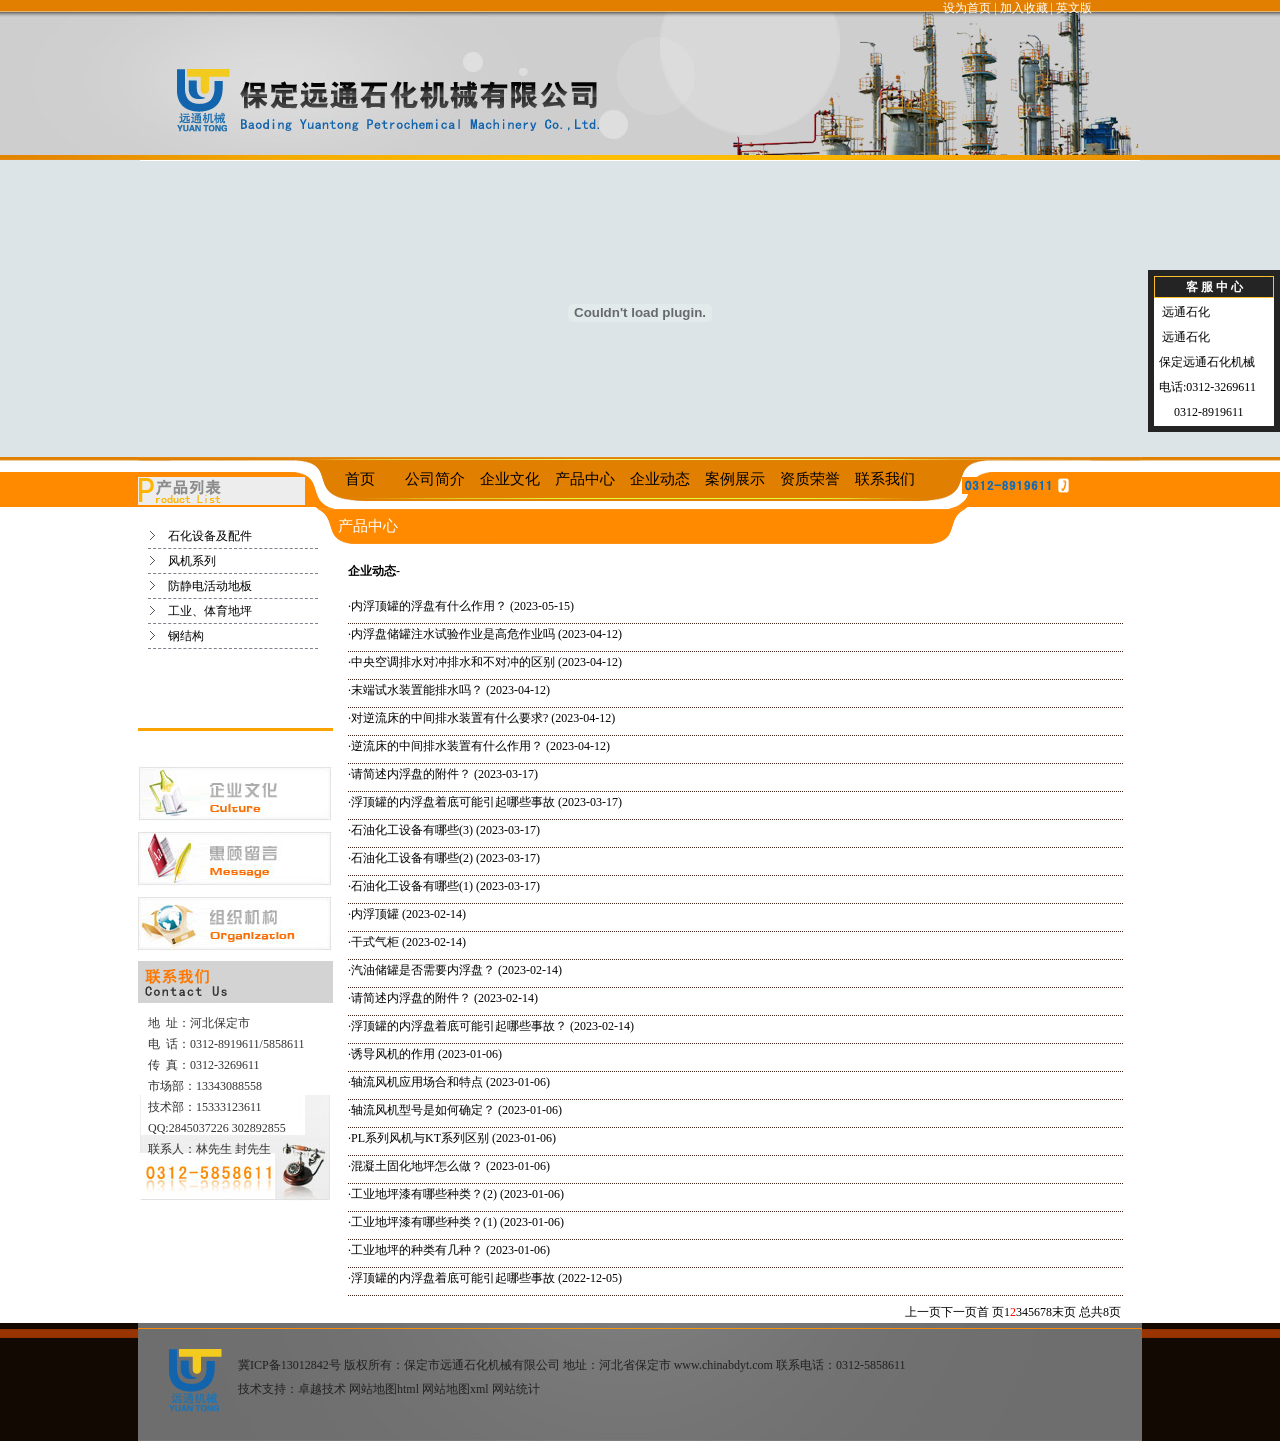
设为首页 (967, 8)
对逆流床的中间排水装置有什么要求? (449, 718)
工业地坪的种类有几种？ (417, 1250)
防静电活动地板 (210, 586)
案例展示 (735, 479)
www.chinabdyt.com (723, 1365)
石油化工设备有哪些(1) (412, 886)
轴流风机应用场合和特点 (417, 1082)
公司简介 (435, 479)
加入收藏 (1024, 8)
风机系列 (192, 561)
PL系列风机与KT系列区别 (420, 1138)
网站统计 (516, 1389)
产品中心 (585, 479)
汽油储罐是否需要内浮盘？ (423, 970)
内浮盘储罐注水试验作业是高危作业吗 (453, 634)
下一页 (959, 1312)
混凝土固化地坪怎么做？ (417, 1166)
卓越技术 (322, 1389)
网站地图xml (455, 1389)
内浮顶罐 (375, 914)
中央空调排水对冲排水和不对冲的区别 (453, 662)
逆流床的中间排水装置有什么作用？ (447, 746)
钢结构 (186, 636)
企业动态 (660, 479)
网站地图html (384, 1389)
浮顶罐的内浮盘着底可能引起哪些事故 (453, 802)
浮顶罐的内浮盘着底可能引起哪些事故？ (459, 1026)
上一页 (923, 1312)
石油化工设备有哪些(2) (412, 858)
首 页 (990, 1312)
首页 (360, 479)
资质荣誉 (810, 479)
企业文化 (510, 479)
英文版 (1074, 8)
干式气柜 (375, 942)
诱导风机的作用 (393, 1054)
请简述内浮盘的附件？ (411, 774)
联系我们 (885, 479)
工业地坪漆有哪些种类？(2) (424, 1194)
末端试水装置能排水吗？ (417, 690)
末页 (1064, 1312)
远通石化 (1184, 312)
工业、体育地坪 (210, 611)
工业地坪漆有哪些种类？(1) (424, 1222)
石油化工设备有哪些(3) (412, 830)
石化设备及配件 (210, 536)
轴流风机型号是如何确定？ (423, 1110)
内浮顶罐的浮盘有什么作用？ (429, 606)
